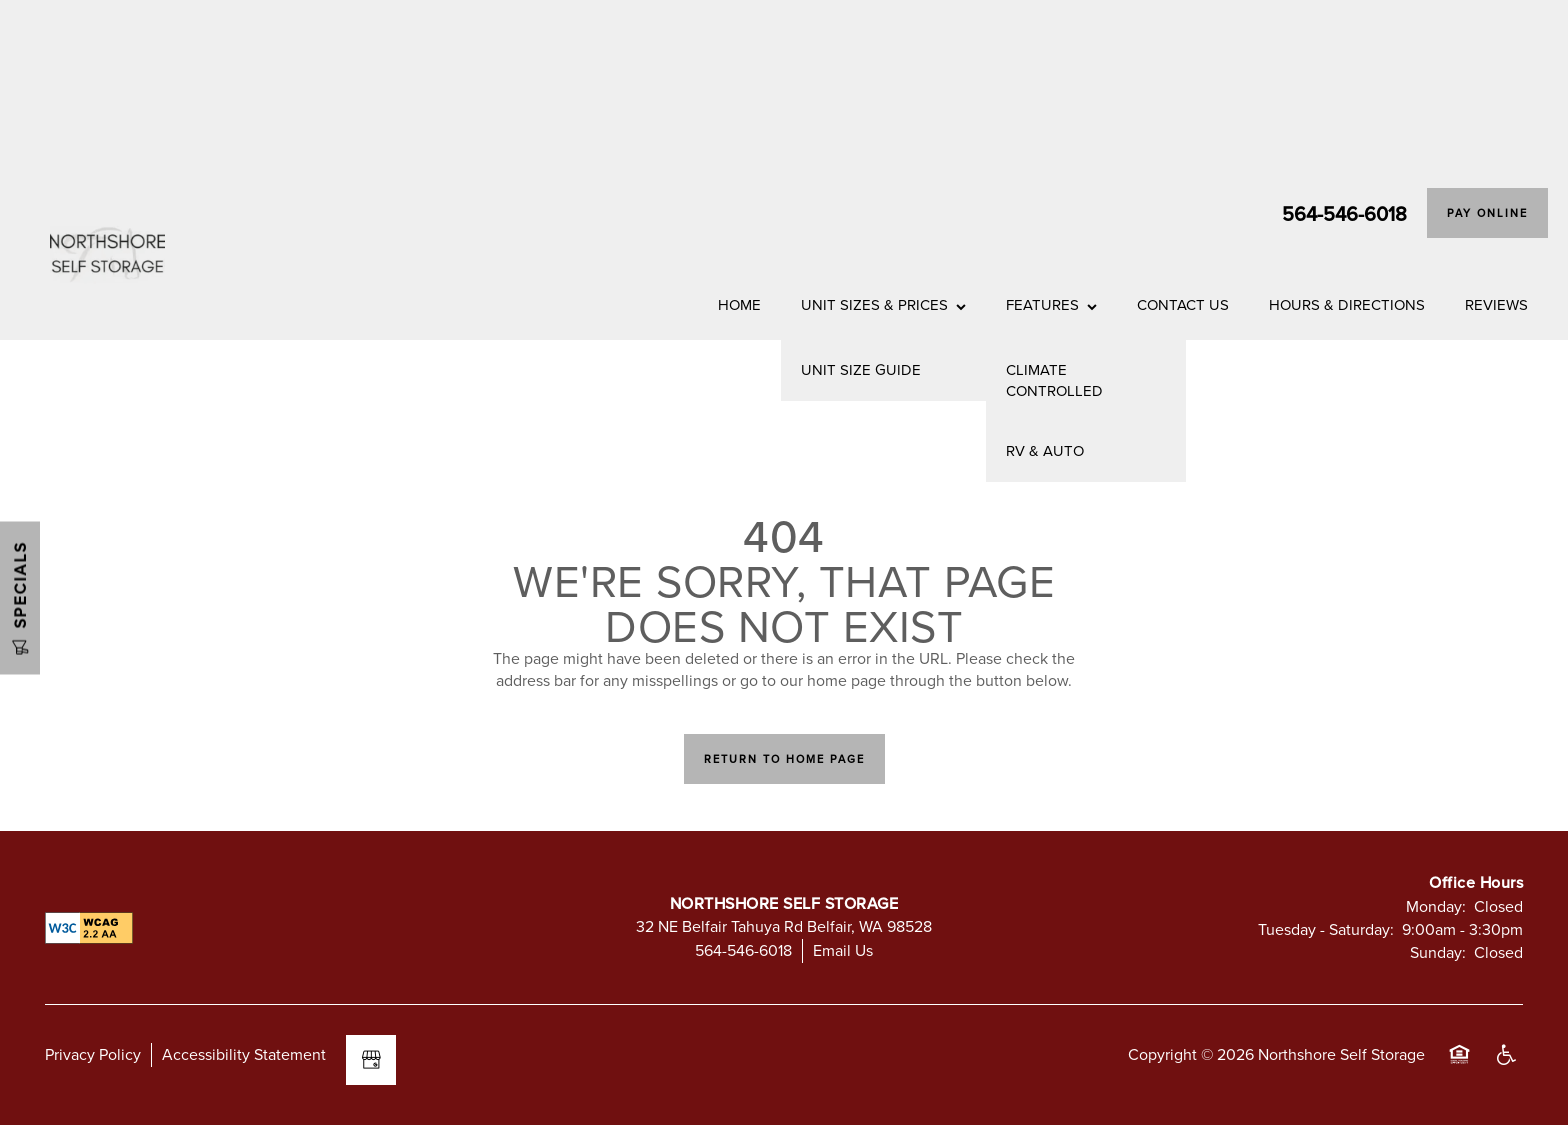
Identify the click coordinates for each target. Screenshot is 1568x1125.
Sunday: (1438, 952)
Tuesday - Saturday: (1326, 929)
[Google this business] (371, 1060)
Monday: (1436, 906)
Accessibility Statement (244, 1054)
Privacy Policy (93, 1054)
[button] (1487, 213)
